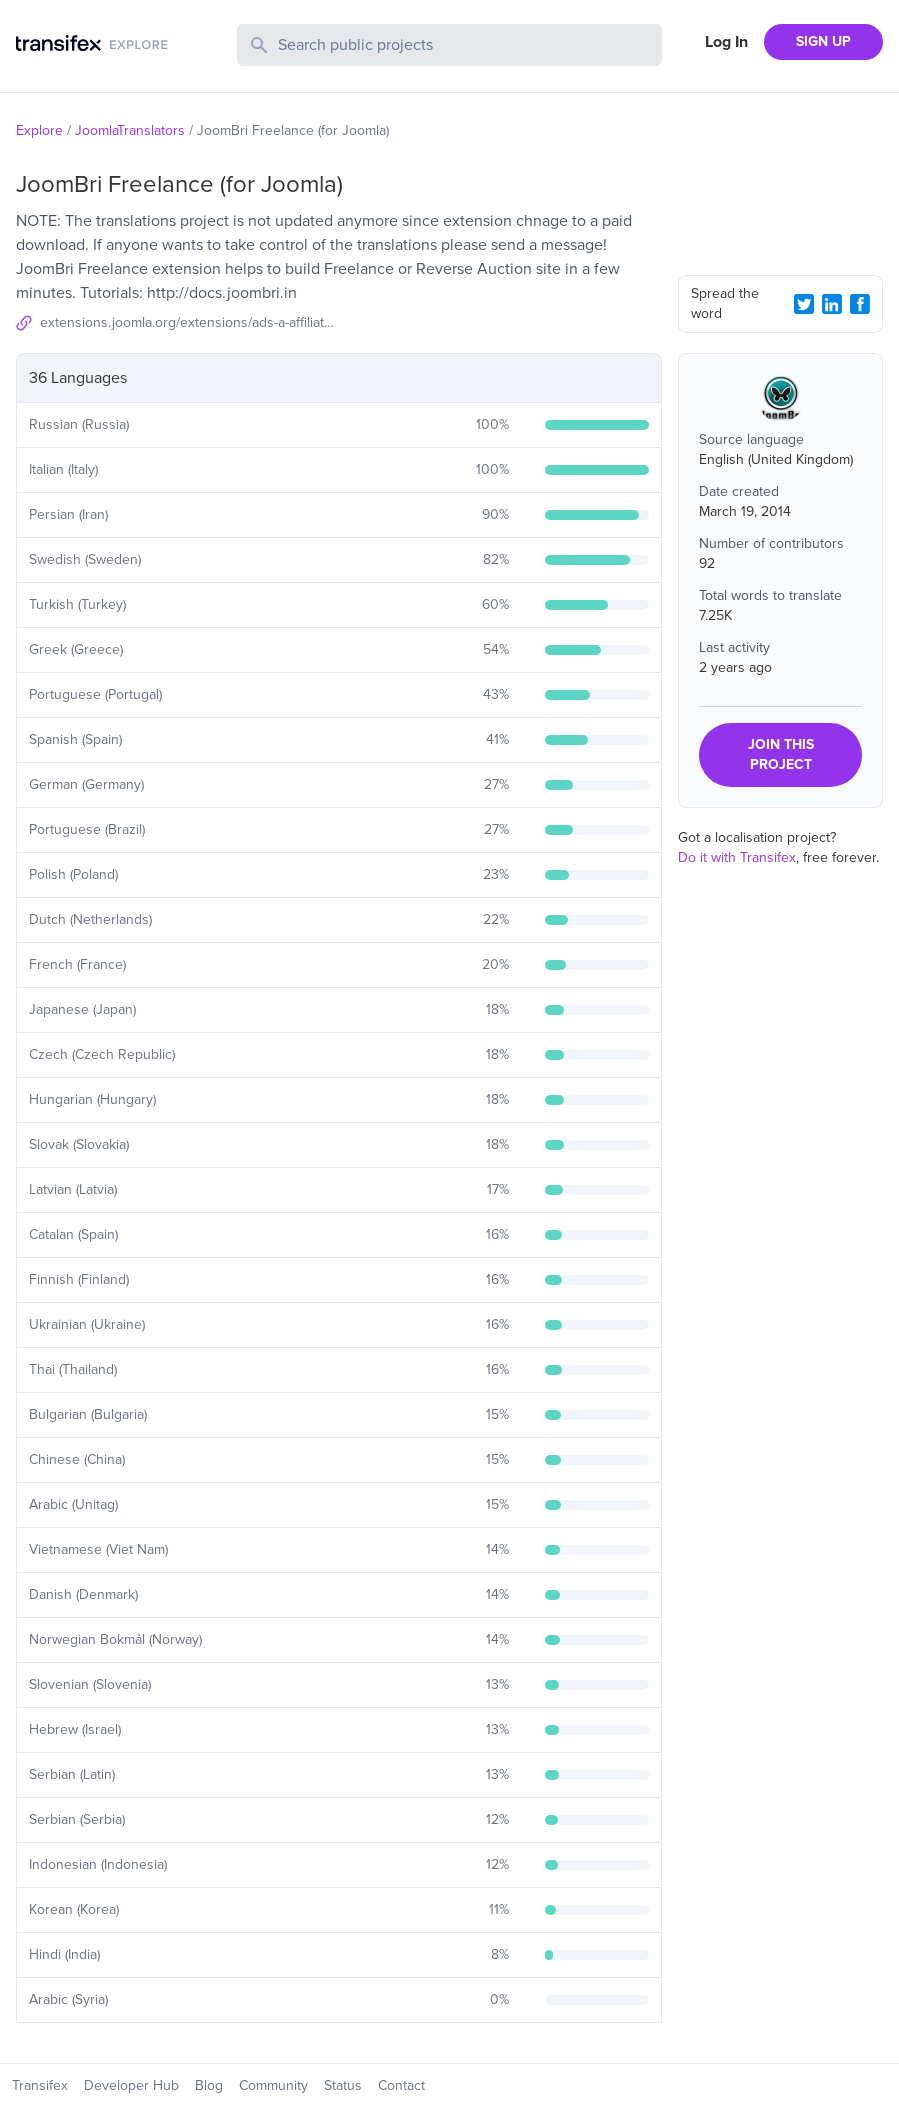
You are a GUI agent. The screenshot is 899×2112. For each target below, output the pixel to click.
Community (273, 2085)
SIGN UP (823, 41)
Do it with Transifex (737, 857)
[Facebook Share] (860, 304)
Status (343, 2085)
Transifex (40, 2085)
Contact (401, 2085)
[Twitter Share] (804, 304)
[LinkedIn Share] (832, 304)
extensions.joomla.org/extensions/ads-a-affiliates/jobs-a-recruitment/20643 (189, 322)
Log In (726, 42)
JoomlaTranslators (130, 130)
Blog (209, 2085)
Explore (39, 130)
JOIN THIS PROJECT (781, 754)
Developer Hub (131, 2085)
